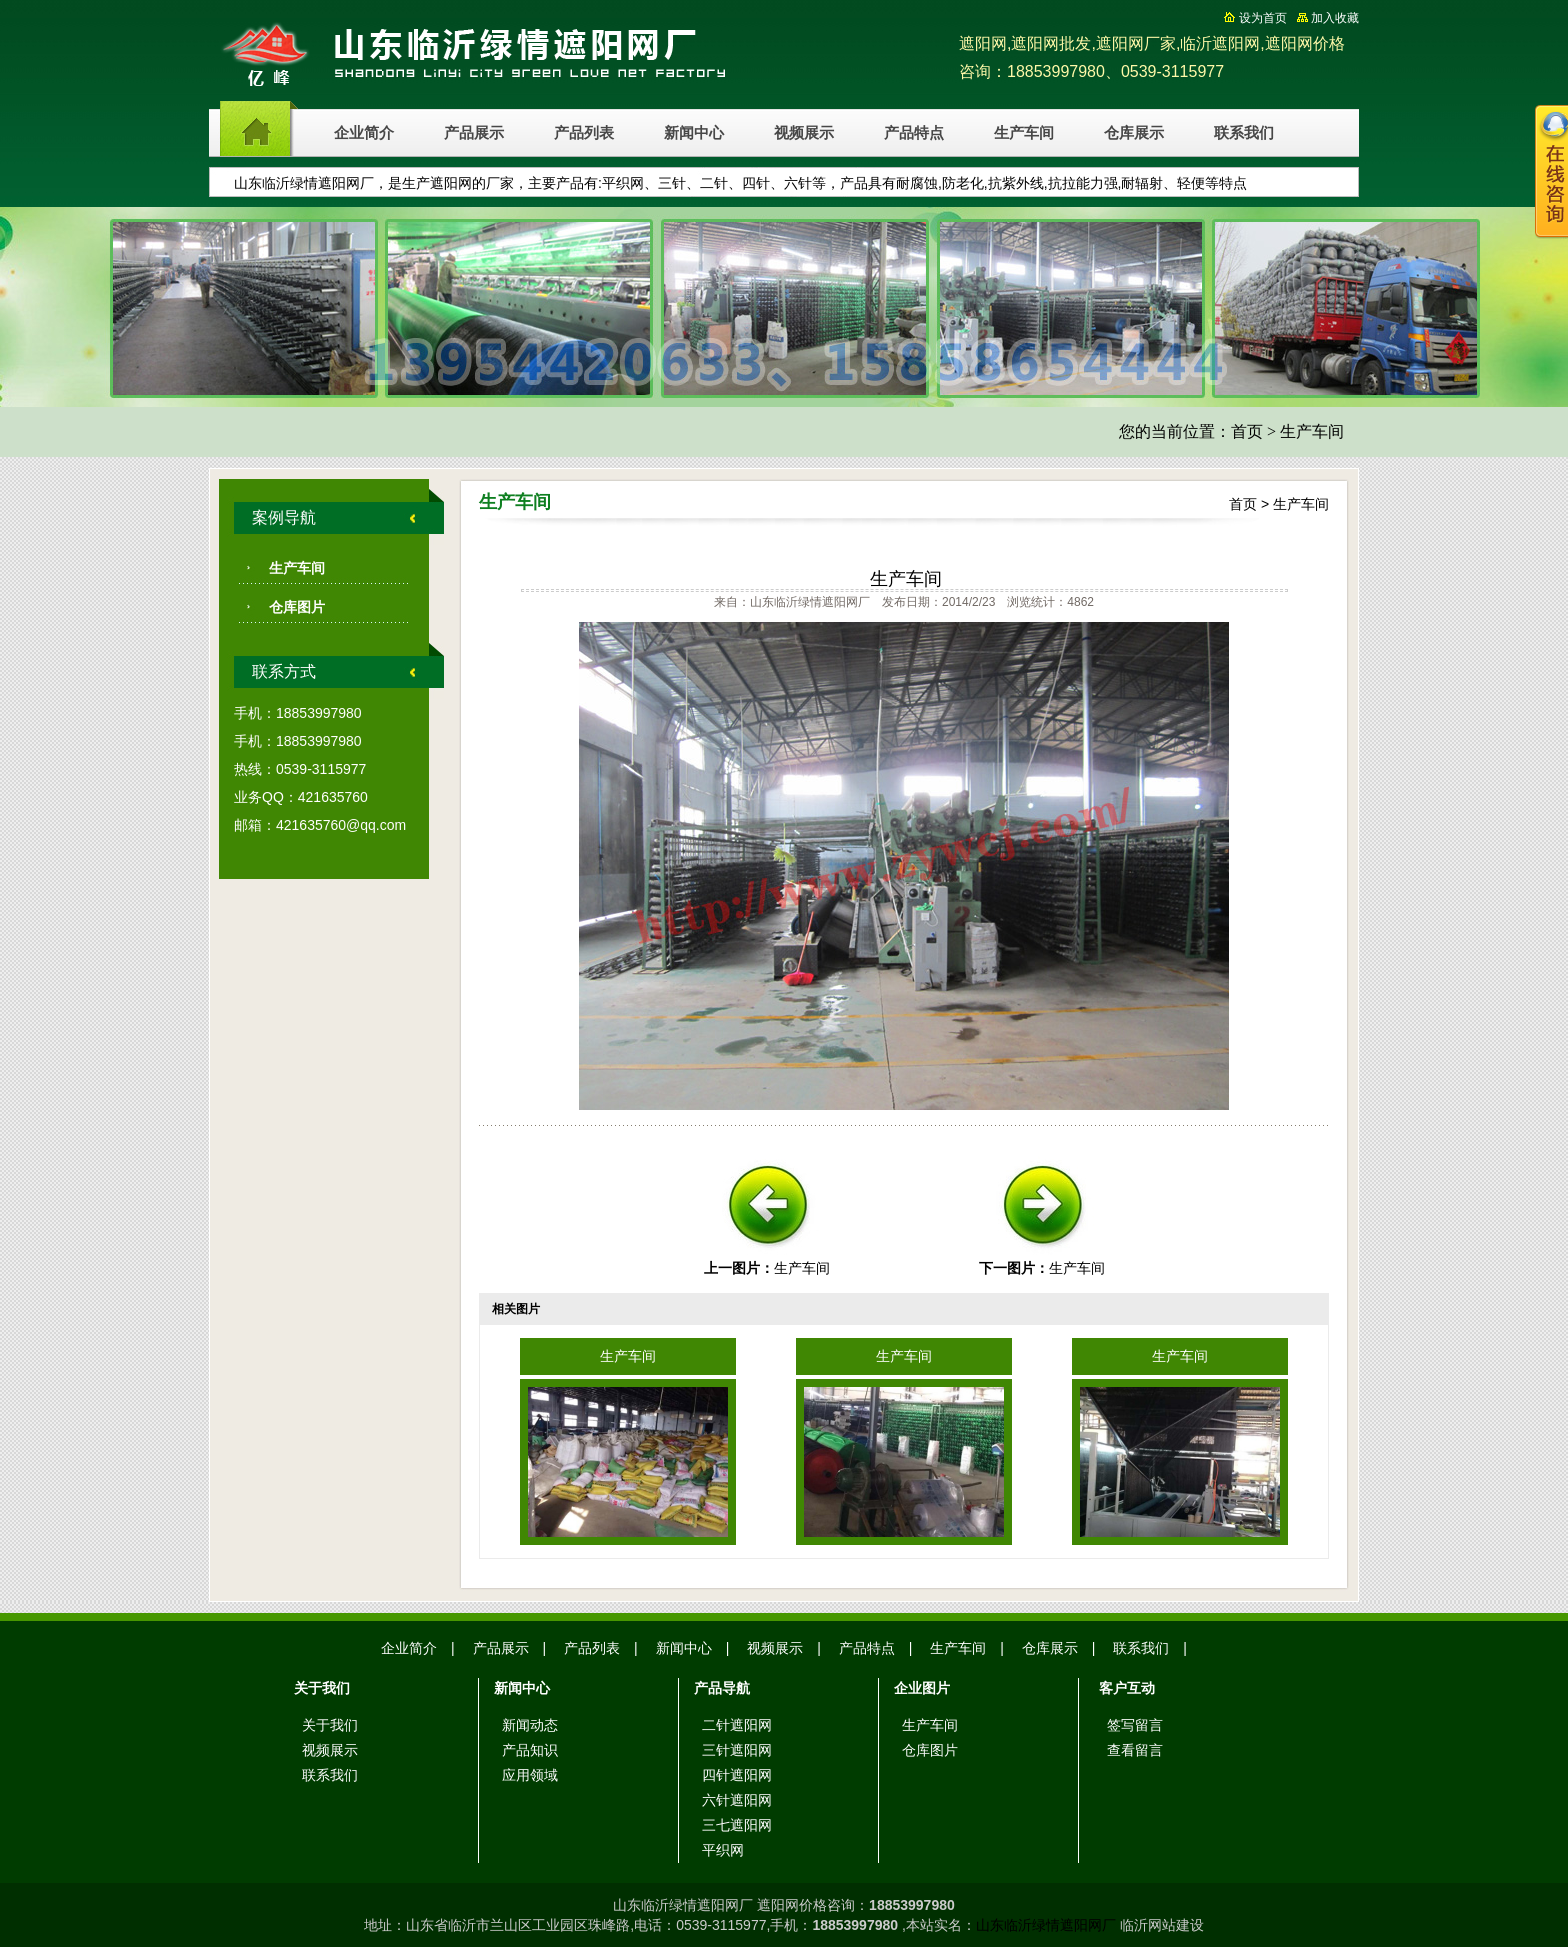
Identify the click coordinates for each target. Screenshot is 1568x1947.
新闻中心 (694, 133)
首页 (1247, 431)
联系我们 (1244, 133)
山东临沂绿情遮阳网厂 (1046, 1925)
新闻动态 (530, 1725)
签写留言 (1135, 1725)
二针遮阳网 (737, 1725)
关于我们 (330, 1725)
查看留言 (1135, 1750)
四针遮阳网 (737, 1775)
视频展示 (804, 133)
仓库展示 (1134, 133)
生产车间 (1024, 133)
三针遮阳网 (737, 1750)
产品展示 (474, 133)
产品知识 (530, 1750)
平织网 (723, 1850)
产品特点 (914, 133)
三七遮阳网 (737, 1825)
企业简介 (364, 133)
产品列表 (584, 133)
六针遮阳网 (737, 1800)
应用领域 (530, 1775)
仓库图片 (297, 607)
